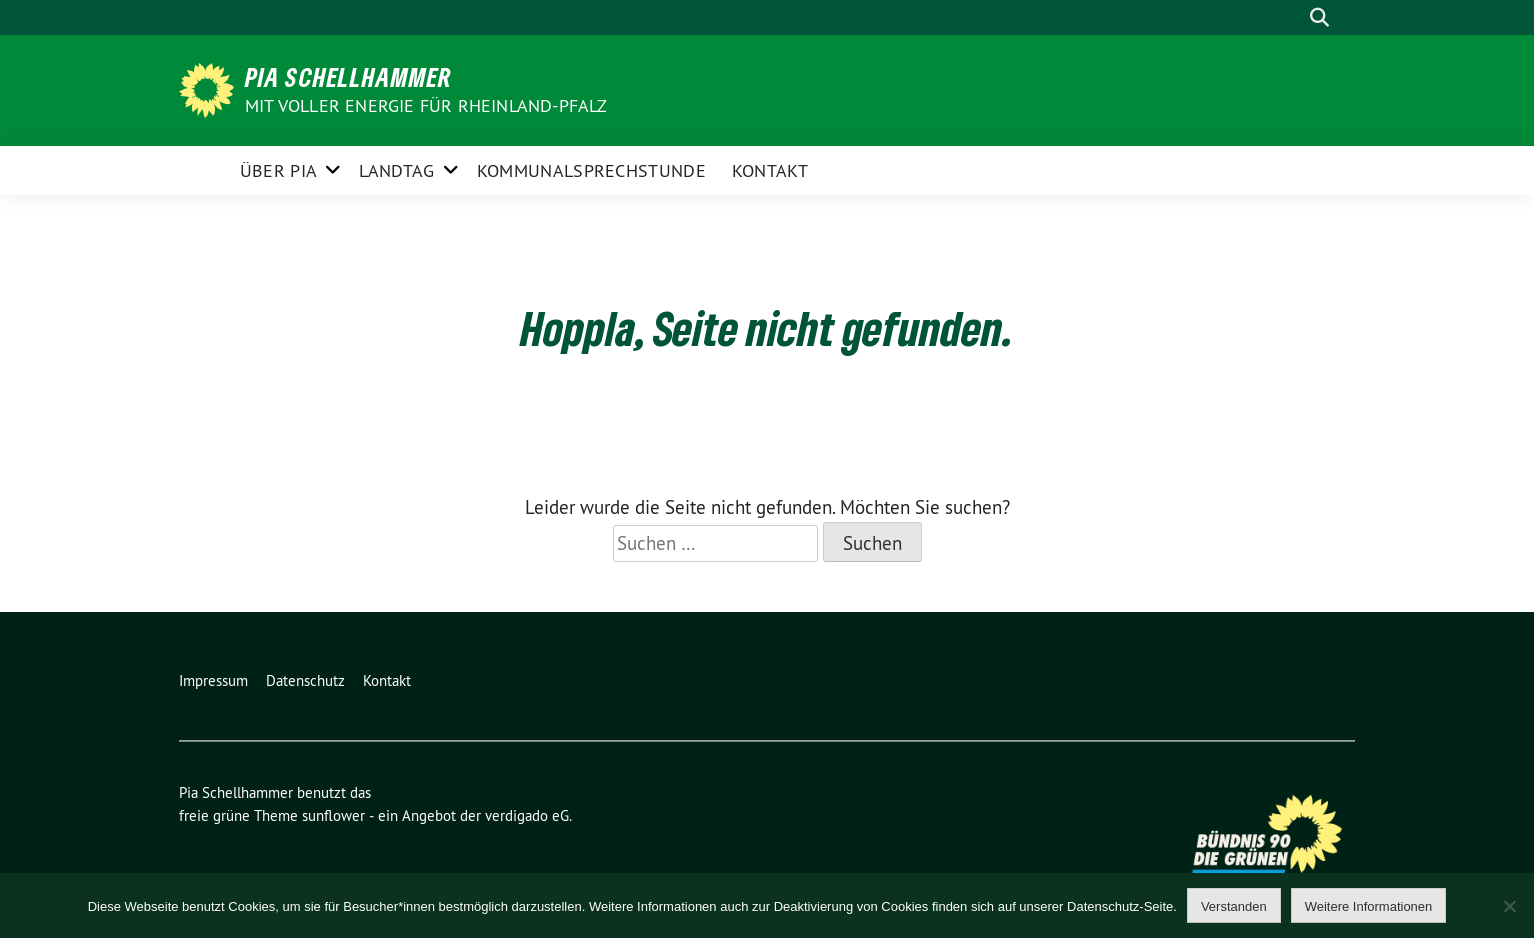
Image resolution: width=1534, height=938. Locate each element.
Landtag (396, 170)
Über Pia (278, 170)
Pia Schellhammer (348, 77)
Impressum (213, 680)
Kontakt (770, 170)
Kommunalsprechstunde (591, 170)
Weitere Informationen (1369, 906)
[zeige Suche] (1319, 17)
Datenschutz (305, 680)
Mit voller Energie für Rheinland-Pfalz (428, 105)
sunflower (333, 815)
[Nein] (1509, 906)
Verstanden (1234, 906)
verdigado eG (527, 815)
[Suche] (1291, 17)
